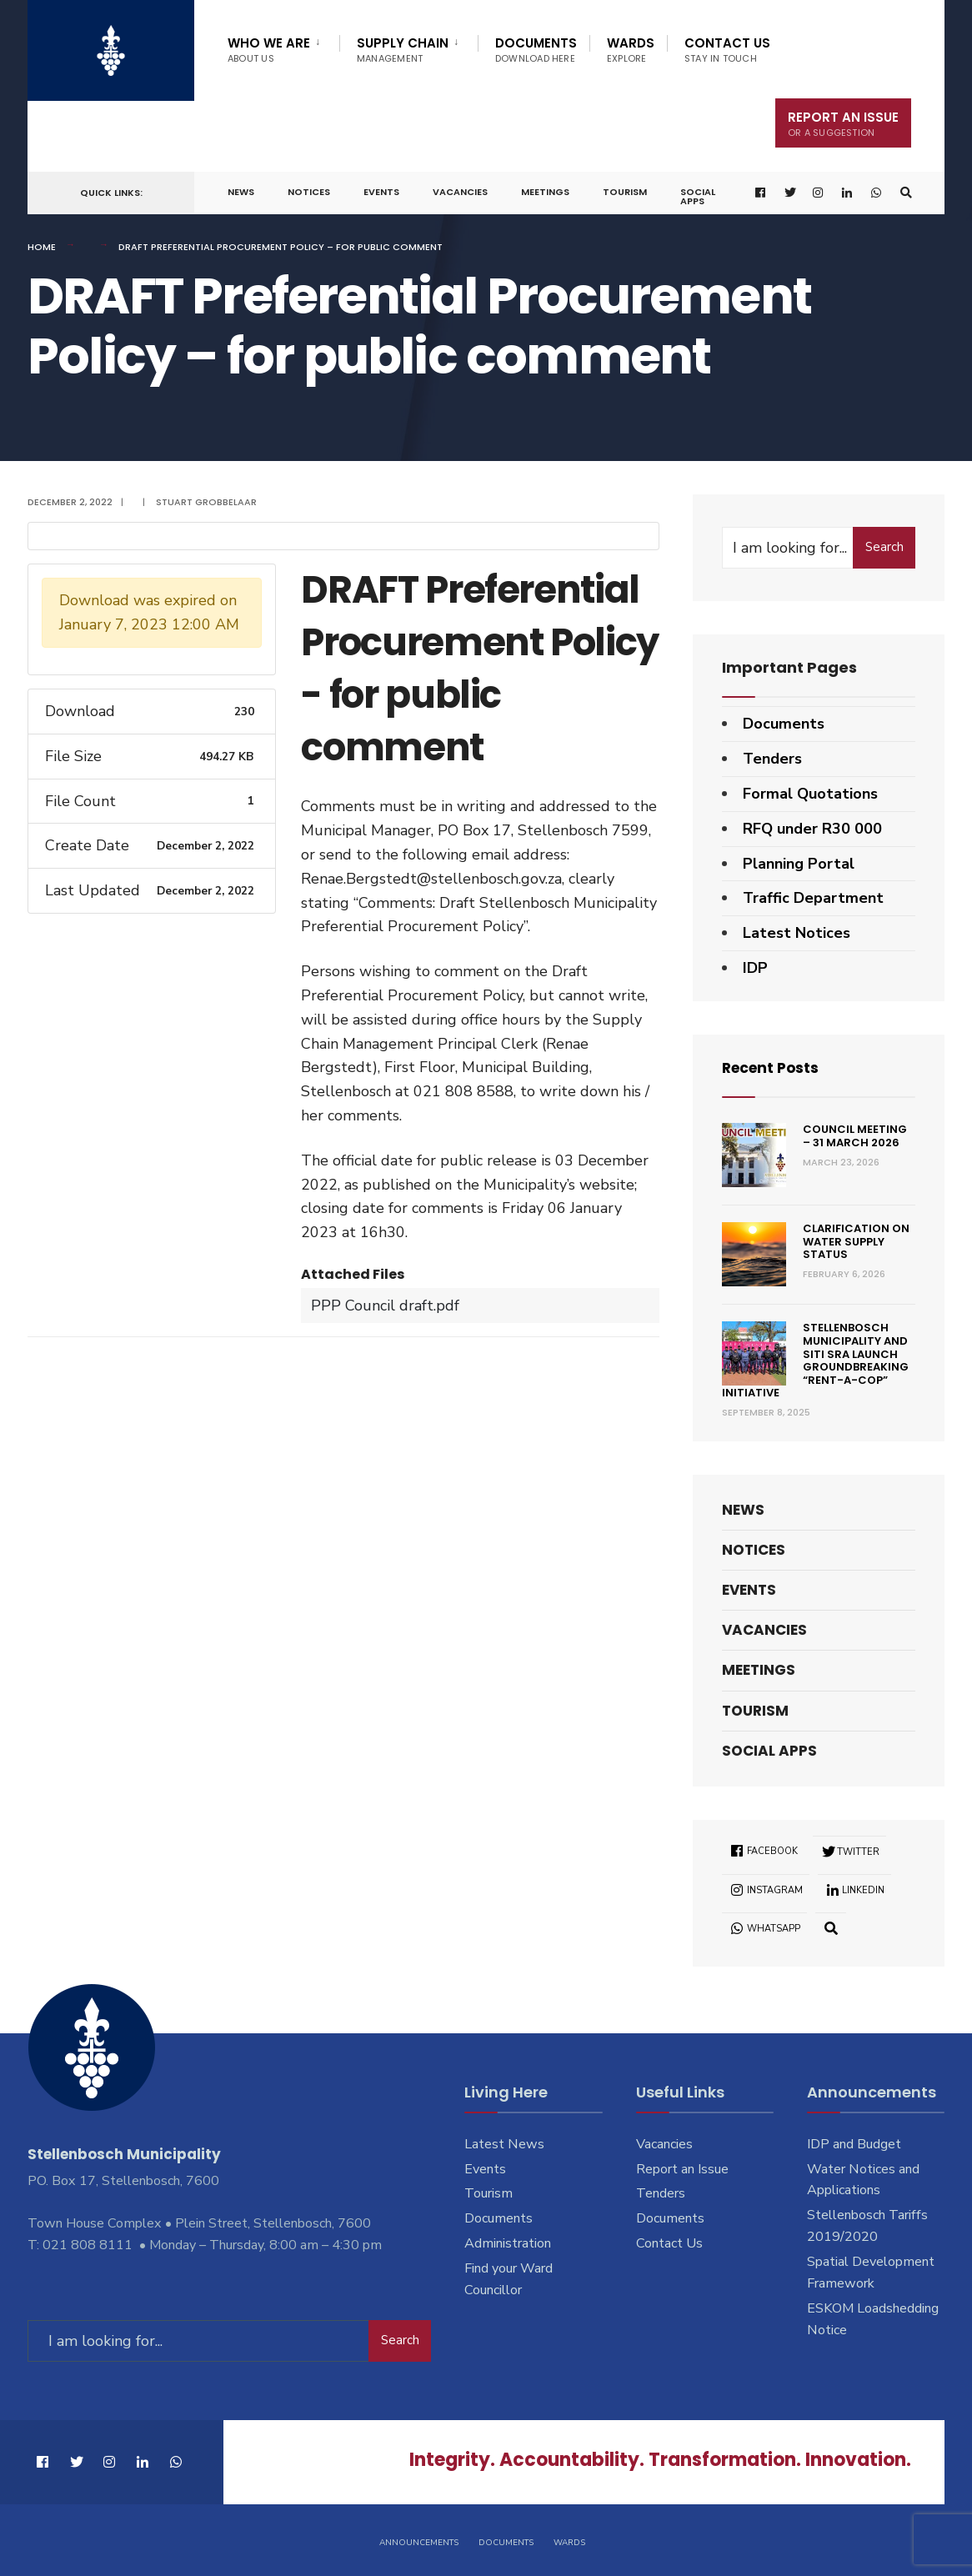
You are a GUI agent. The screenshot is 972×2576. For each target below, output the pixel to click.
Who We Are (269, 49)
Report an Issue (682, 2168)
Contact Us (727, 49)
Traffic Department (813, 898)
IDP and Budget (854, 2144)
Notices (309, 191)
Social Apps (697, 196)
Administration (507, 2243)
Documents (536, 49)
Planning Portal (798, 864)
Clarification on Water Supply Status (856, 1241)
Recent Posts (773, 1067)
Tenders (772, 759)
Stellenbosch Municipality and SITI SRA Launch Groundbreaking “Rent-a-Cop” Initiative (815, 1360)
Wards (630, 49)
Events (381, 191)
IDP (755, 968)
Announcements (418, 2541)
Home (42, 246)
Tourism (625, 191)
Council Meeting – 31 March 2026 (855, 1135)
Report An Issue (843, 123)
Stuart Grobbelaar (206, 502)
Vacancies (460, 191)
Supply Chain (402, 49)
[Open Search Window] (905, 193)
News (241, 191)
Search (884, 547)
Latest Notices (796, 933)
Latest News (504, 2144)
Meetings (545, 191)
